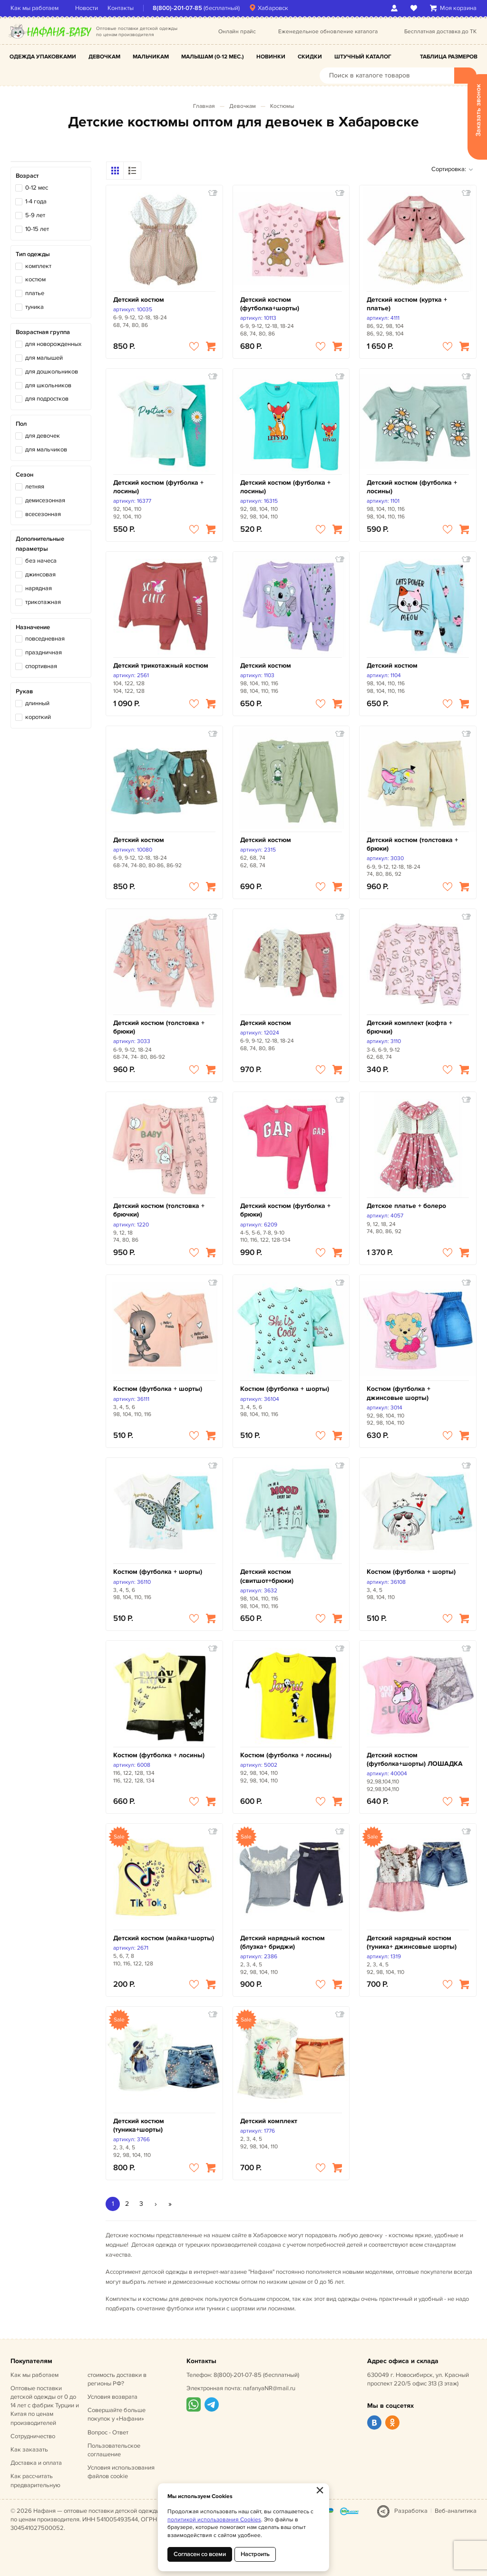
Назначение (33, 627)
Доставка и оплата (36, 2463)
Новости (86, 8)
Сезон (24, 475)
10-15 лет (37, 229)
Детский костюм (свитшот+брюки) (266, 1576)
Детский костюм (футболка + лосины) (158, 487)
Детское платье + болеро (406, 1206)
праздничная (43, 652)
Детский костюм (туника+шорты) (138, 2125)
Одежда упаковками (43, 56)
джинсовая (40, 574)
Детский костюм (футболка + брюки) (285, 1210)
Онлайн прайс (237, 31)
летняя (34, 486)
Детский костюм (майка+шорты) (163, 1938)
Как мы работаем (34, 8)
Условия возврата (112, 2397)
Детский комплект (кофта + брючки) (409, 1027)
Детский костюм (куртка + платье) (407, 304)
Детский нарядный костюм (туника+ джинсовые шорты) (412, 1942)
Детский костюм (138, 300)
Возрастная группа (43, 332)
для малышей (44, 358)
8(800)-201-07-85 (177, 8)
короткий (38, 717)
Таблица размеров (448, 56)
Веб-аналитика (456, 2511)
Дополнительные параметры (40, 544)
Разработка (411, 2511)
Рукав (24, 691)
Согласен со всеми (200, 2554)
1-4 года (36, 201)
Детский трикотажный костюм (160, 665)
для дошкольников (51, 371)
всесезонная (43, 514)
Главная (204, 106)
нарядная (38, 588)
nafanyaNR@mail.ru (269, 2388)
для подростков (46, 398)
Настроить (255, 2554)
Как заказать (29, 2449)
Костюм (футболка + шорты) (157, 1389)
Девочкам (104, 56)
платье (34, 293)
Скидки (310, 56)
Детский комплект (268, 2121)
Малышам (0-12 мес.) (212, 56)
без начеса (41, 561)
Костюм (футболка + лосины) (159, 1755)
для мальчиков (46, 449)
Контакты (120, 8)
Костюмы (282, 106)
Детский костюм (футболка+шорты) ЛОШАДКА (415, 1759)
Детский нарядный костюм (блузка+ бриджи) (282, 1942)
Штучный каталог (362, 56)
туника (34, 307)
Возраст (27, 176)
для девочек (42, 436)
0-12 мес (36, 188)
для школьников (48, 385)
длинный (37, 703)
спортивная (41, 666)
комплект (38, 266)
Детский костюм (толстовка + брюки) (412, 844)
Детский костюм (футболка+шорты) (269, 304)
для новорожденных (53, 344)
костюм (35, 279)
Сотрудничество (32, 2436)
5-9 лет (35, 215)
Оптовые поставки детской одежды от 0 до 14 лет (44, 2405)
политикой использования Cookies (214, 2519)
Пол (21, 424)
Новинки (270, 56)
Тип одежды (33, 254)
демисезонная (45, 500)
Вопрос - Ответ (108, 2432)
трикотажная (43, 602)
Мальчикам (151, 56)
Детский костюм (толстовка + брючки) (159, 1210)
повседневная (45, 638)
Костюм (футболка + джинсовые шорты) (398, 1393)
